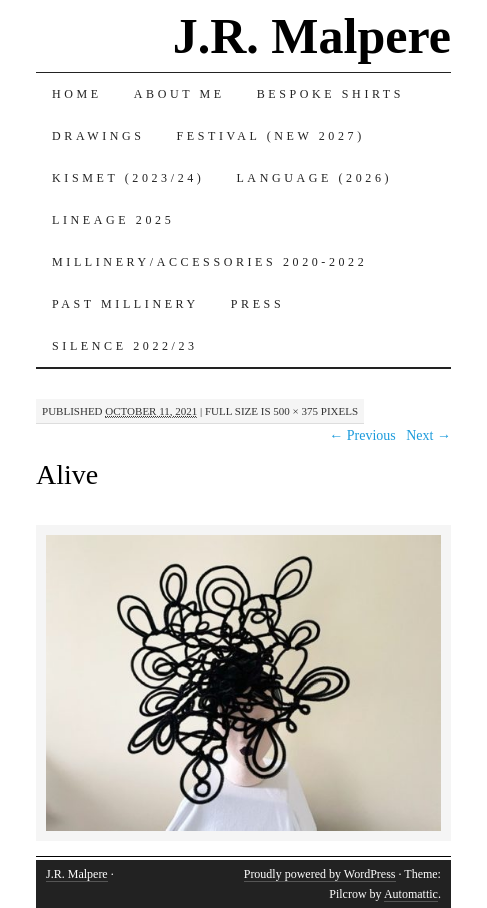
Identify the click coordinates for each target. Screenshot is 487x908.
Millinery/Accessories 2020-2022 (209, 262)
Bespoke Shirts (330, 94)
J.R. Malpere (312, 36)
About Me (179, 94)
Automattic (411, 894)
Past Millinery (125, 304)
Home (77, 94)
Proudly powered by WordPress (320, 874)
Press (257, 304)
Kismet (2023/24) (128, 178)
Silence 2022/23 (125, 346)
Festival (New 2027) (271, 136)
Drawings (98, 136)
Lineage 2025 (113, 220)
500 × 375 (295, 411)
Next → (428, 435)
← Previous (362, 435)
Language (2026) (314, 178)
